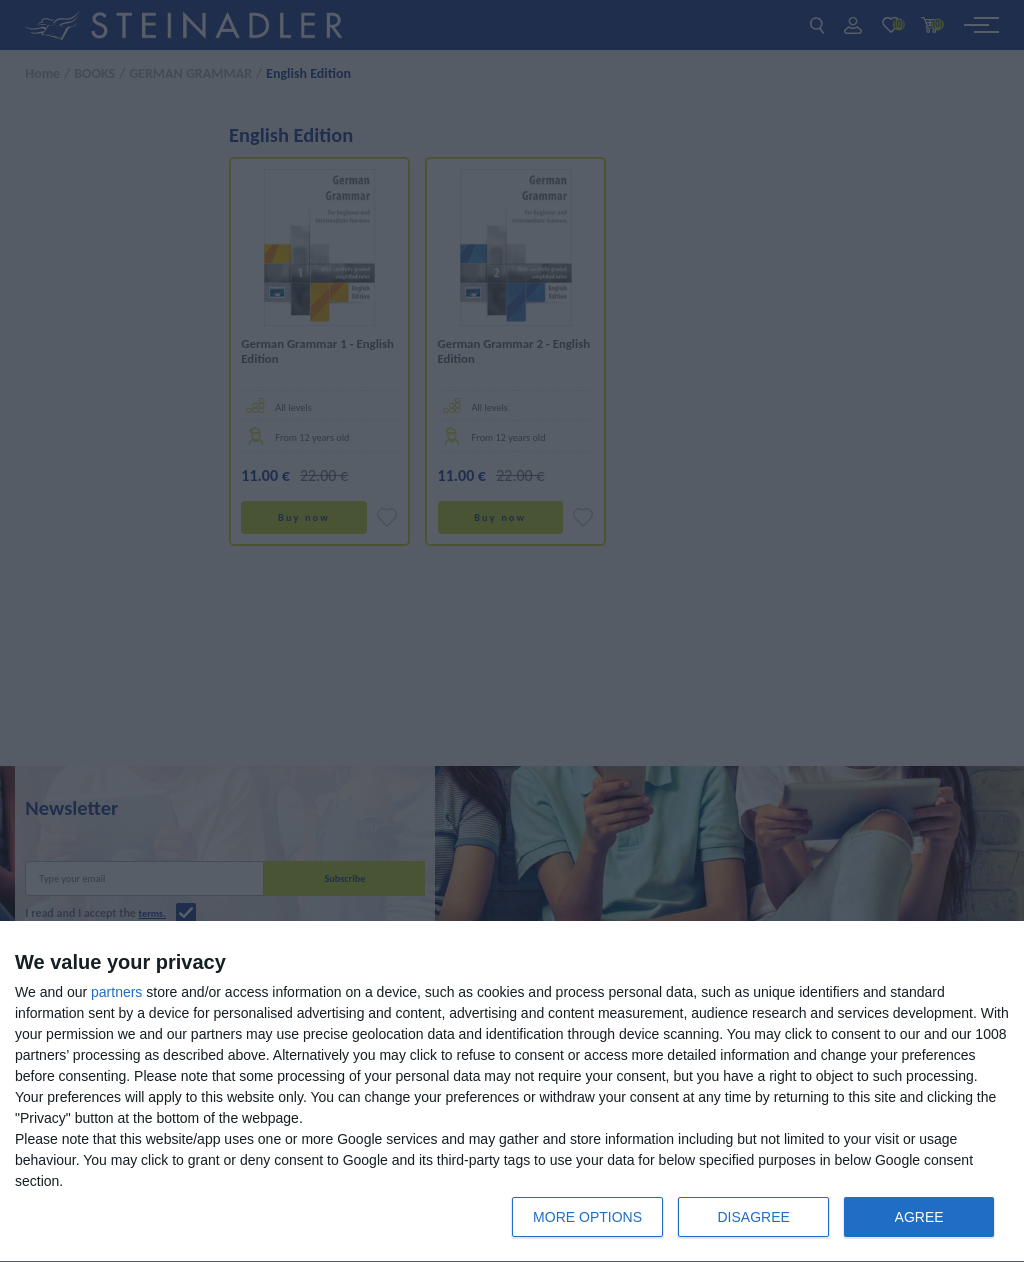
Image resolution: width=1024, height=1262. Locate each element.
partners (116, 992)
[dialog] (512, 1092)
